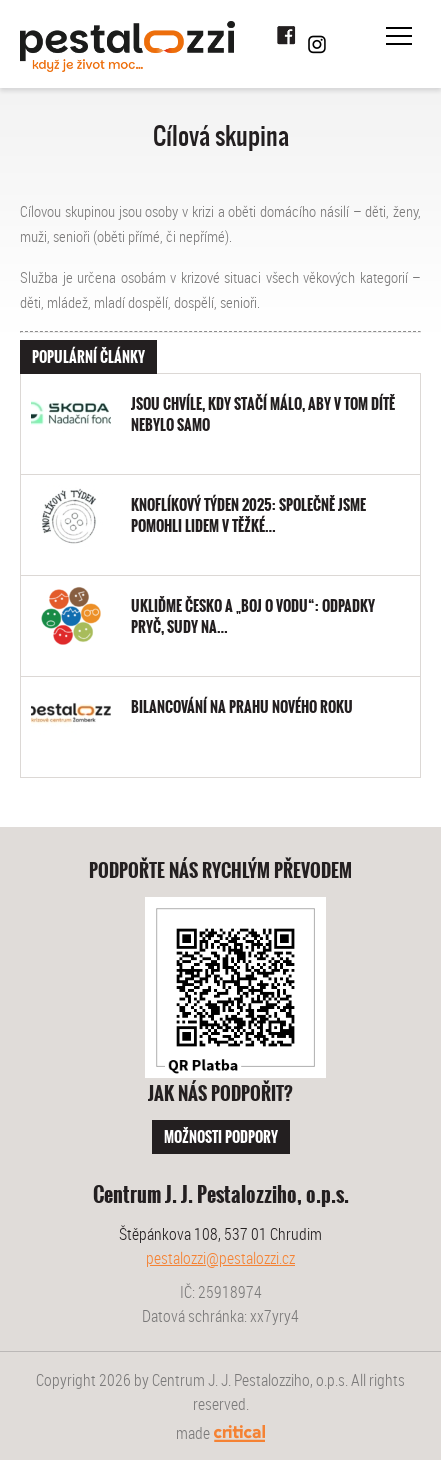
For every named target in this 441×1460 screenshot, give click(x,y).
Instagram (317, 44)
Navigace (399, 36)
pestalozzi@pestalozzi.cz (220, 1258)
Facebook (287, 36)
